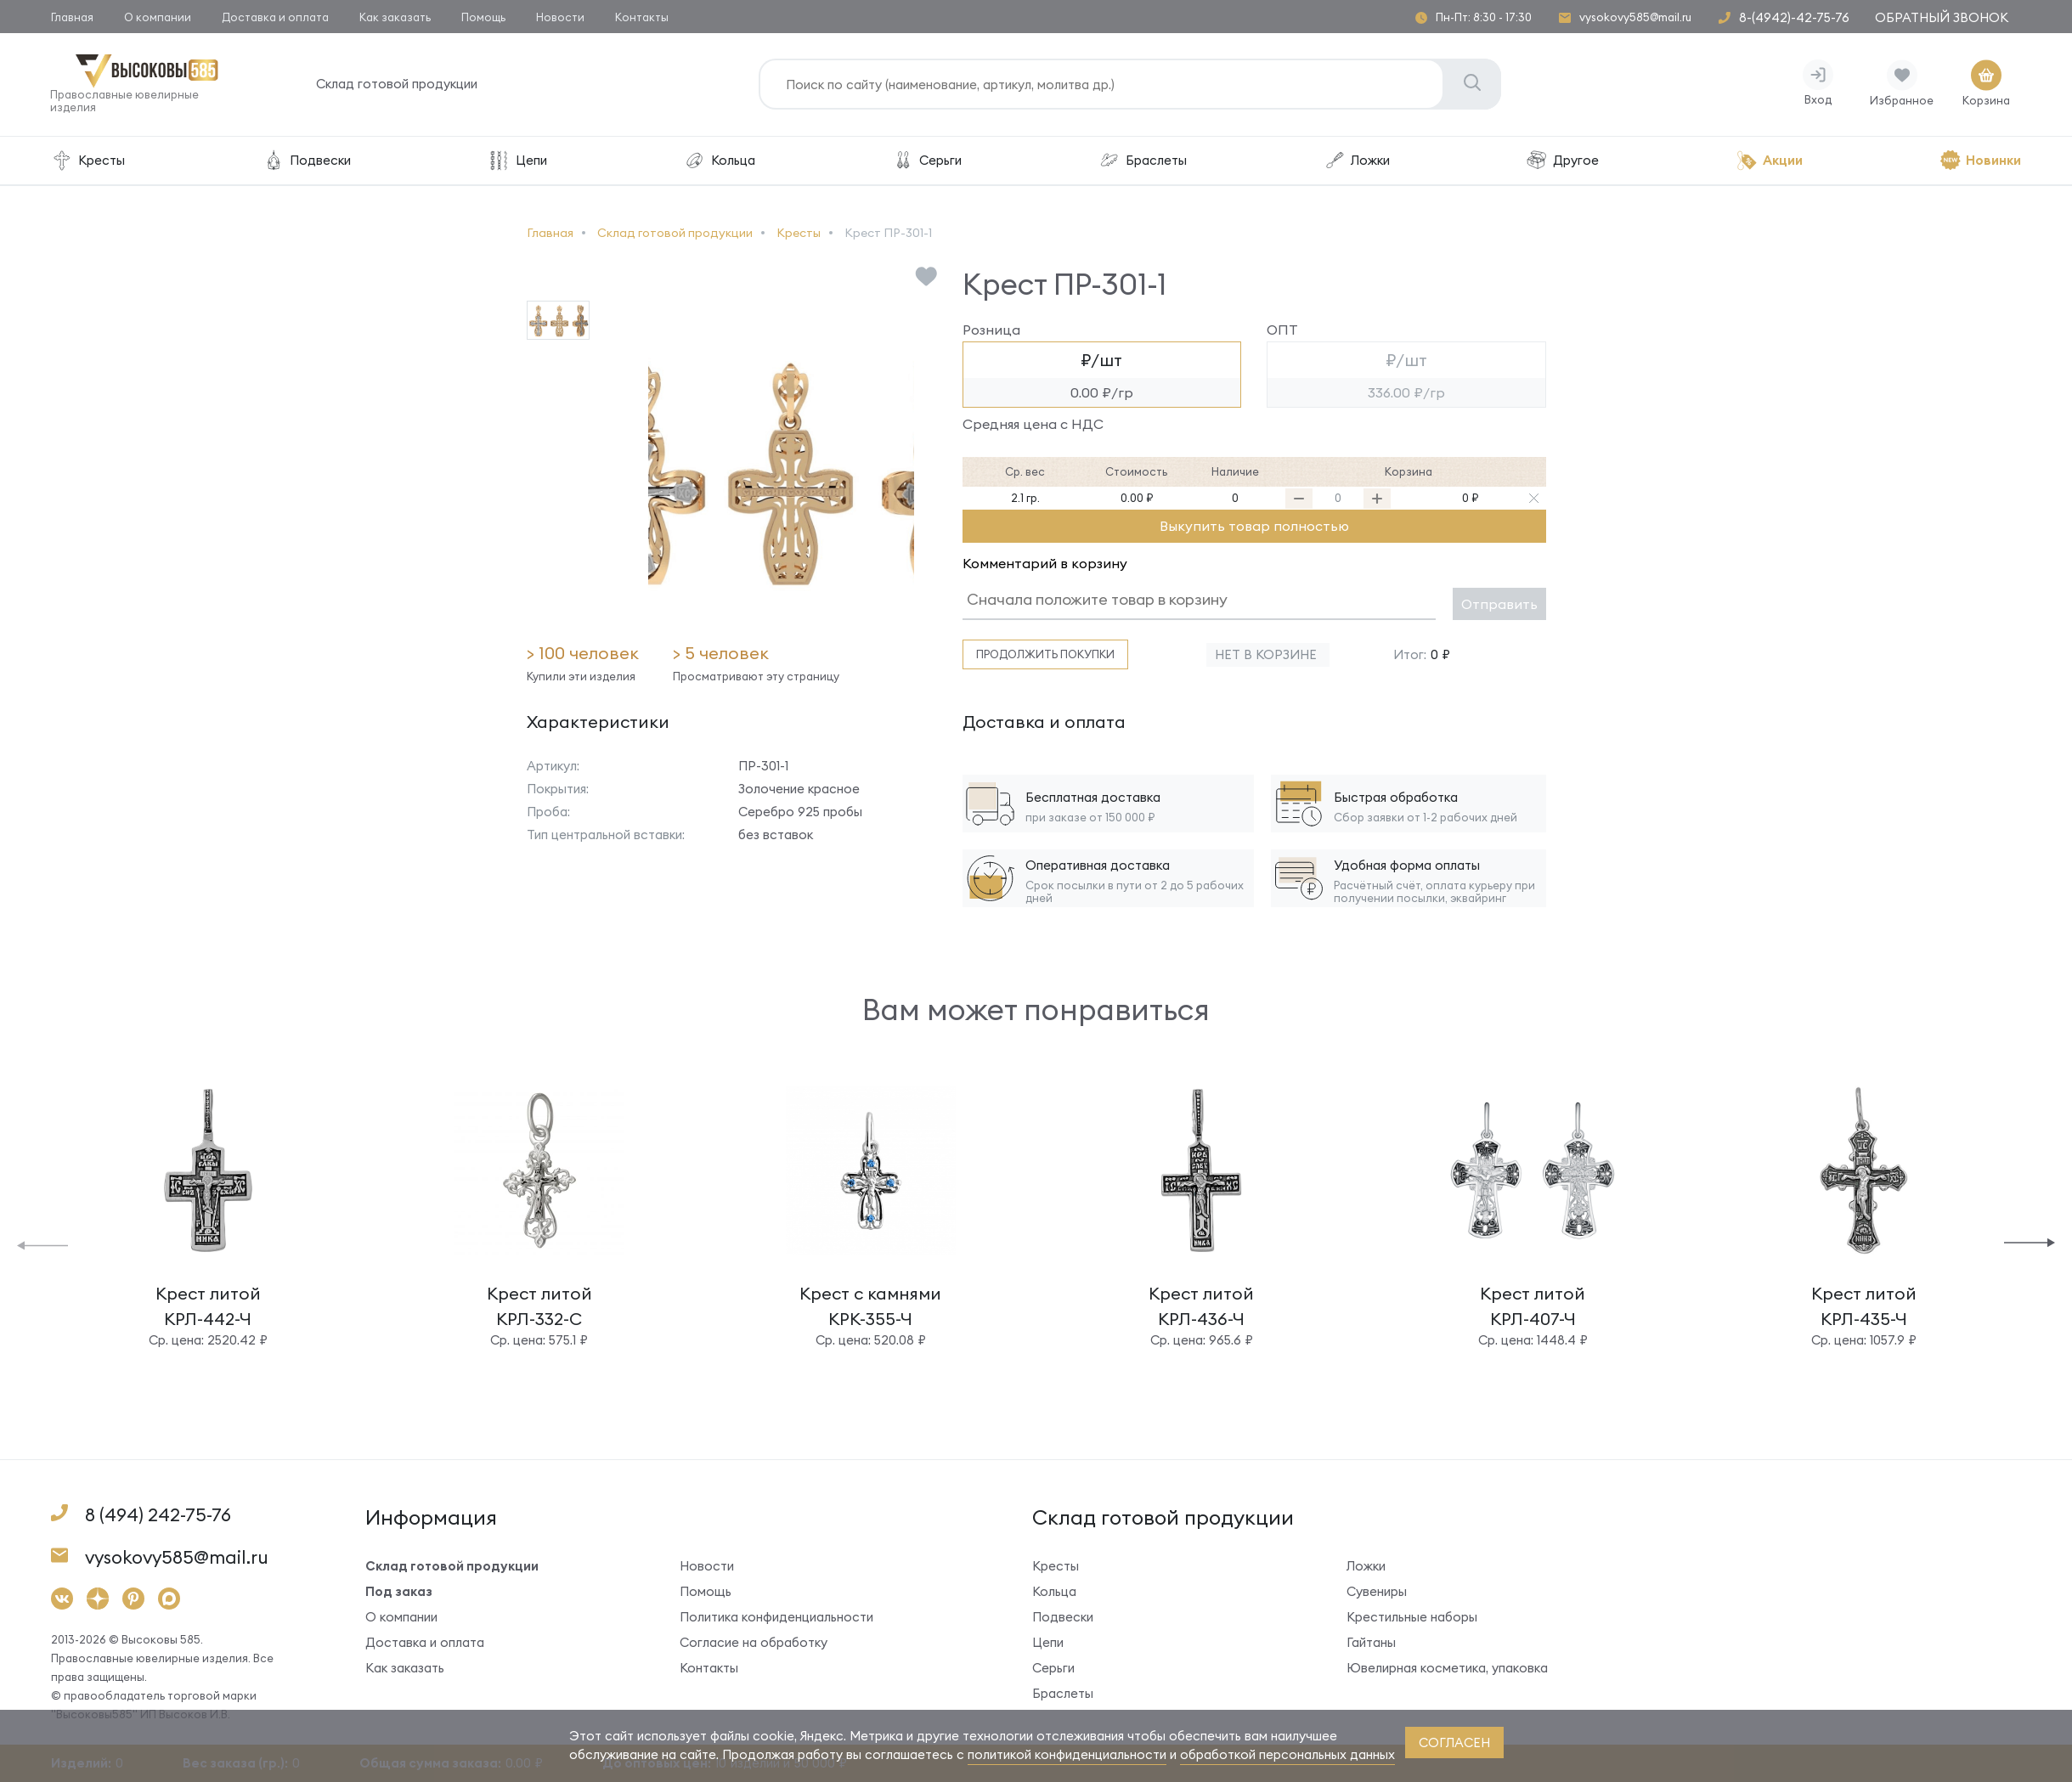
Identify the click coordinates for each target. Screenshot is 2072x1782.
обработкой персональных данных (1287, 1754)
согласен (1454, 1742)
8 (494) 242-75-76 (158, 1515)
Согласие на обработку (753, 1643)
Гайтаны (1371, 1643)
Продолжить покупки (1045, 655)
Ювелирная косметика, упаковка (1447, 1669)
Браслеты (1142, 161)
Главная (72, 17)
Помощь (483, 17)
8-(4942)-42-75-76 (1794, 17)
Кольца (719, 161)
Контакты (642, 17)
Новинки (1980, 161)
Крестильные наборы (1412, 1618)
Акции (1769, 161)
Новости (560, 17)
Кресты (88, 161)
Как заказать (395, 17)
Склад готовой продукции (397, 84)
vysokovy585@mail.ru (1635, 17)
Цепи (517, 160)
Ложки (1357, 161)
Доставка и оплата (275, 17)
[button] (42, 1244)
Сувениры (1377, 1592)
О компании (157, 17)
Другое (1562, 161)
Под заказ (398, 1592)
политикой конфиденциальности (1067, 1754)
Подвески (306, 161)
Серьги (927, 161)
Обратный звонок (1941, 17)
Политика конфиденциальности (776, 1618)
